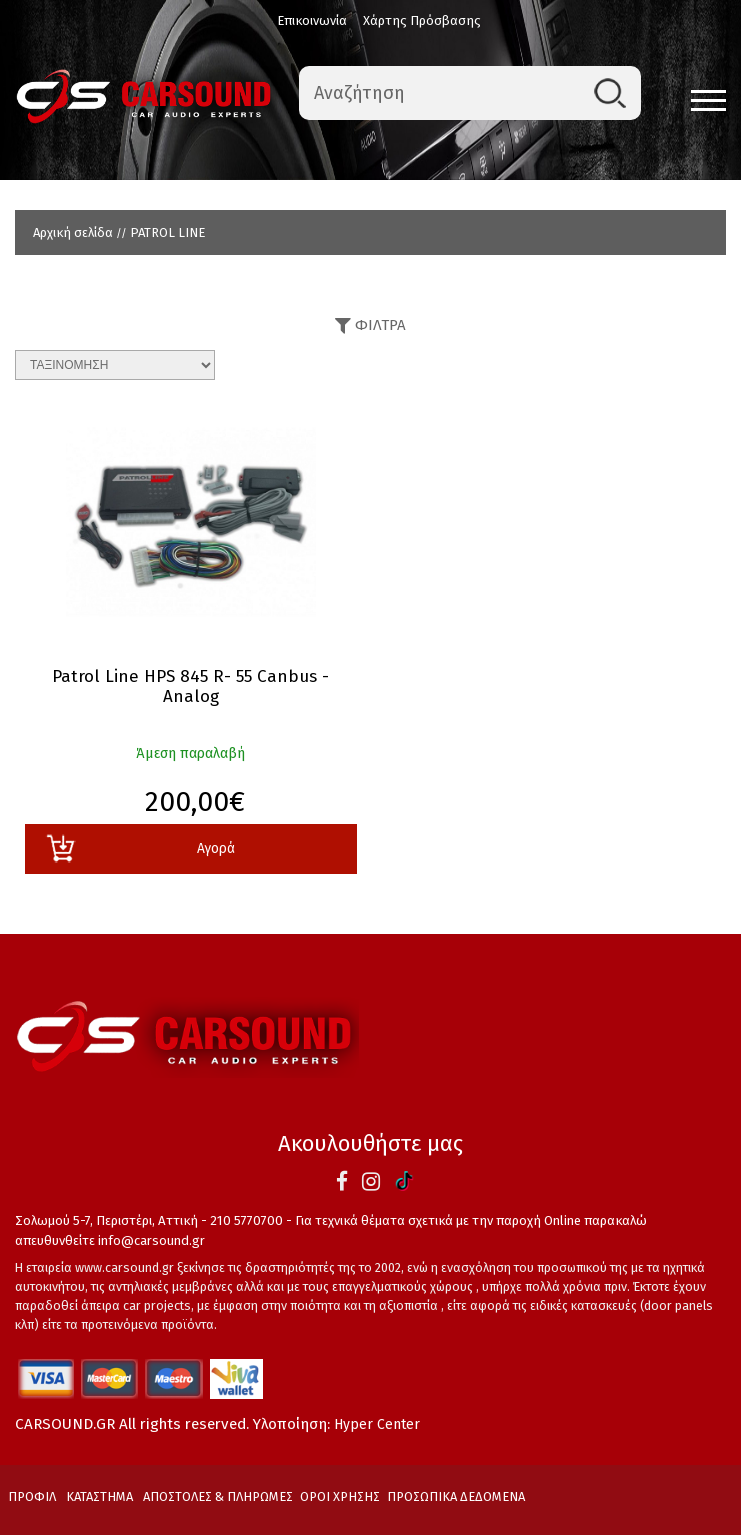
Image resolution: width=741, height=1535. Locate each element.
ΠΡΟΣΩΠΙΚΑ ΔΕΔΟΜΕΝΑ (456, 1496)
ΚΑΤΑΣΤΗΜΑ (99, 1496)
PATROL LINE (167, 232)
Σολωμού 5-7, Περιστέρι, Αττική (106, 1220)
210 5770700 (246, 1220)
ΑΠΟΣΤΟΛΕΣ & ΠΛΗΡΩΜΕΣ (218, 1496)
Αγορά (140, 848)
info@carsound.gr (151, 1240)
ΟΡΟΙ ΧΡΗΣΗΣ (340, 1496)
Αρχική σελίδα (73, 232)
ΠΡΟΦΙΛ (32, 1496)
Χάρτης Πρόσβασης (422, 20)
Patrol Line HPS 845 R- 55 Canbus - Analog (190, 687)
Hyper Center (377, 1424)
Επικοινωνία (312, 20)
